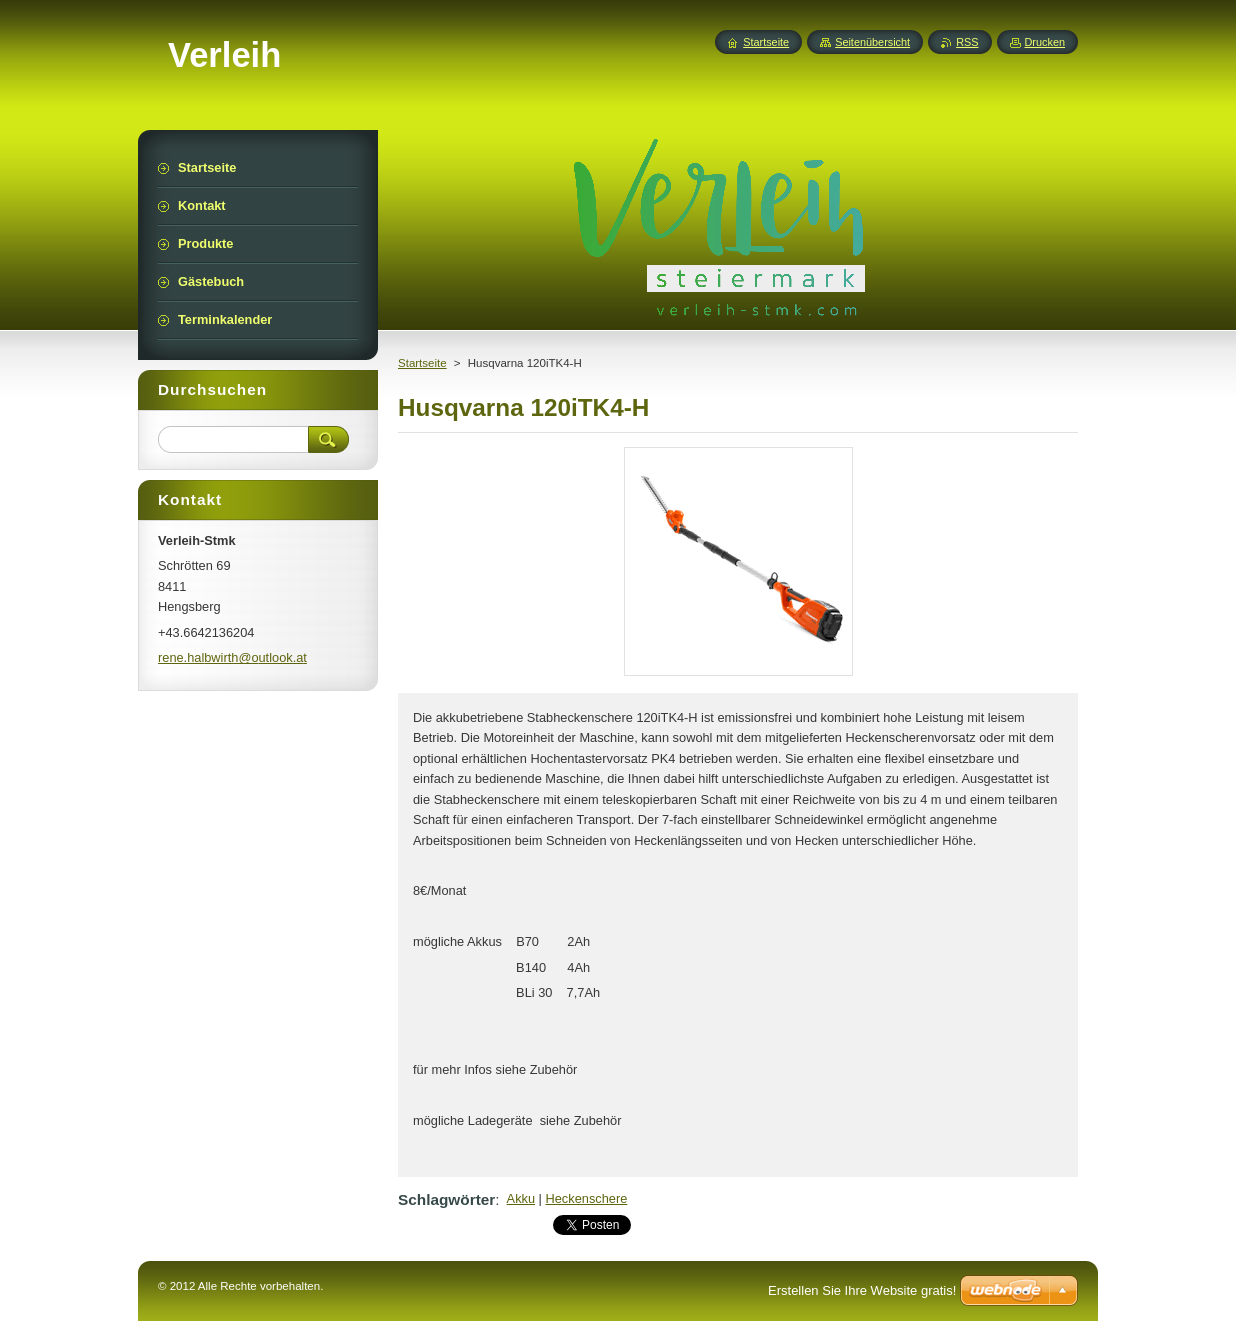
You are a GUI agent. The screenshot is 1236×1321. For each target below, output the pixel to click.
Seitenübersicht (872, 42)
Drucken (1045, 42)
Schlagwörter (446, 1199)
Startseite (422, 363)
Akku (521, 1198)
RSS (967, 42)
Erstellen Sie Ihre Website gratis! (862, 1290)
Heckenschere (587, 1198)
